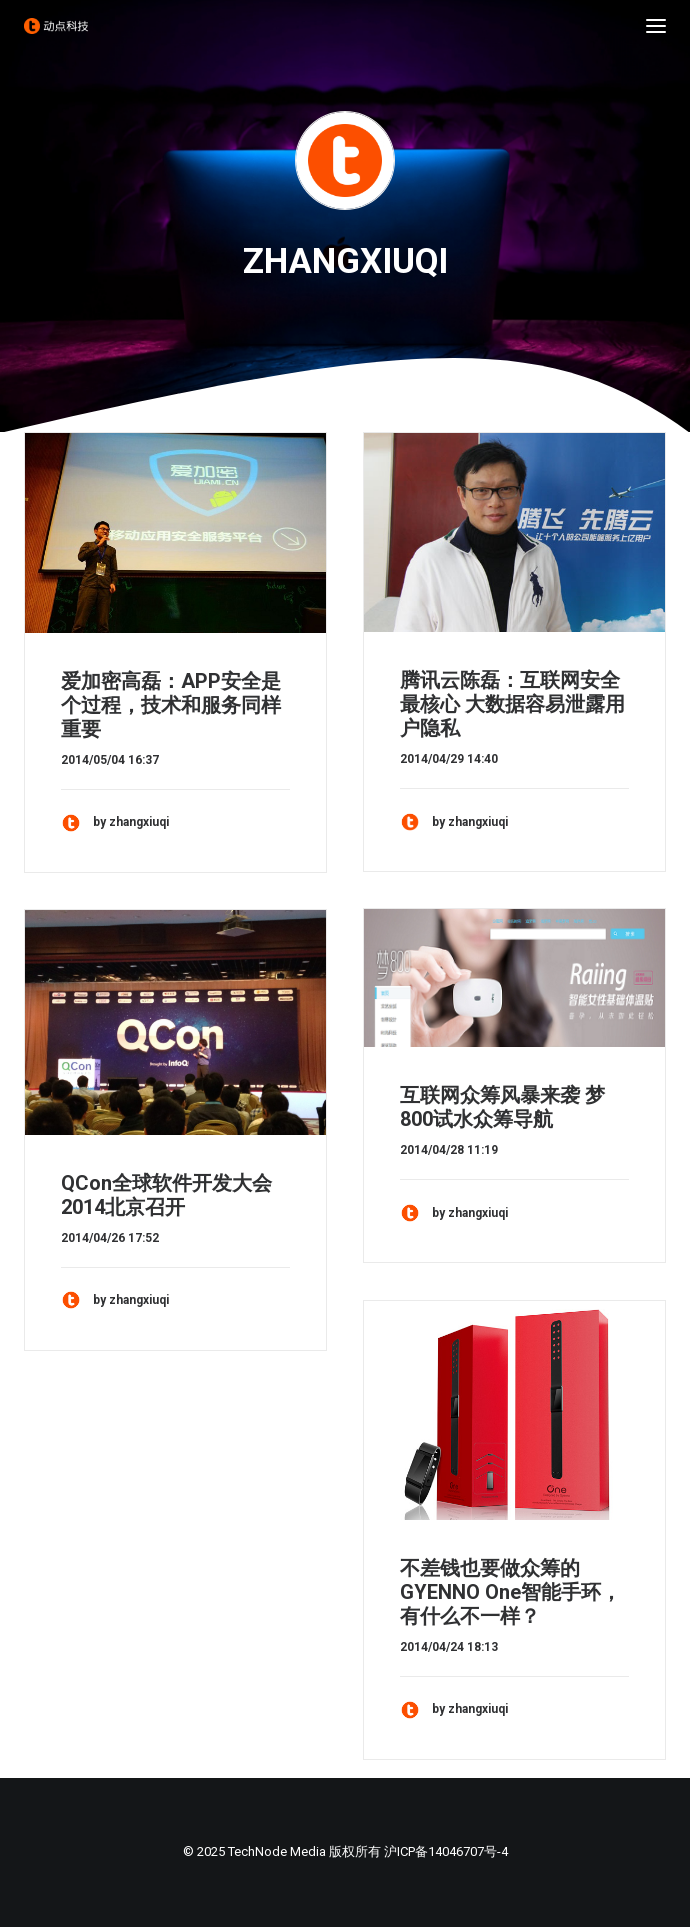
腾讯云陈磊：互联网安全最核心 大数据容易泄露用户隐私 (512, 704)
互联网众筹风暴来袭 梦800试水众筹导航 (502, 1107)
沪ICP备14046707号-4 (446, 1851)
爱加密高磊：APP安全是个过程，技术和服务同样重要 (171, 705)
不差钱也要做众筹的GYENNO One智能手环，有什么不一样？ (510, 1592)
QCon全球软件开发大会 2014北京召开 (166, 1195)
